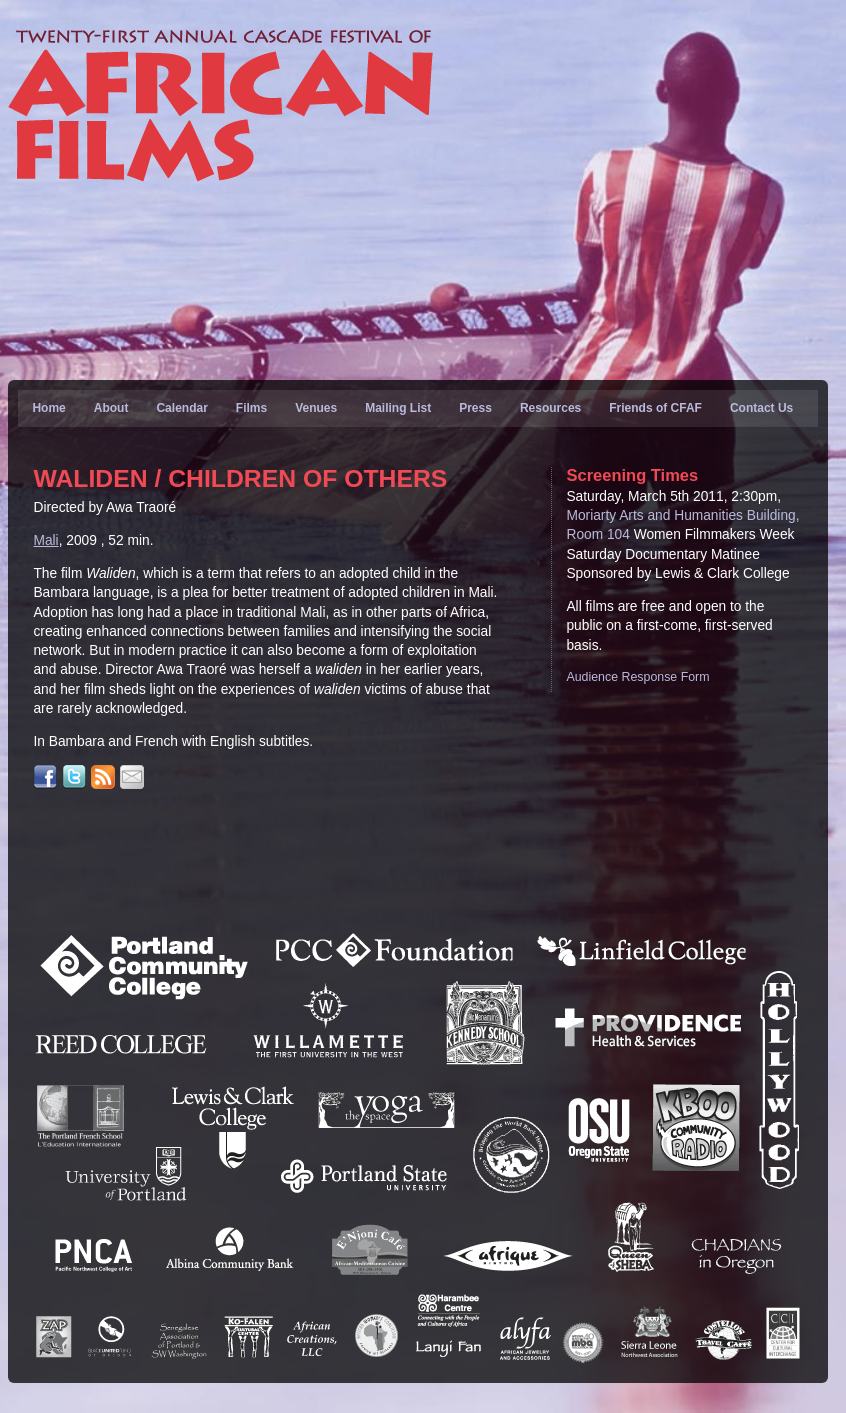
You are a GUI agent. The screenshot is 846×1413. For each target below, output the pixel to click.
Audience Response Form (637, 677)
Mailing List (398, 408)
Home (48, 408)
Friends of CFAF (655, 408)
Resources (550, 408)
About (111, 408)
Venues (316, 408)
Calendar (181, 408)
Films (251, 408)
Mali (45, 540)
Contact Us (761, 408)
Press (475, 408)
